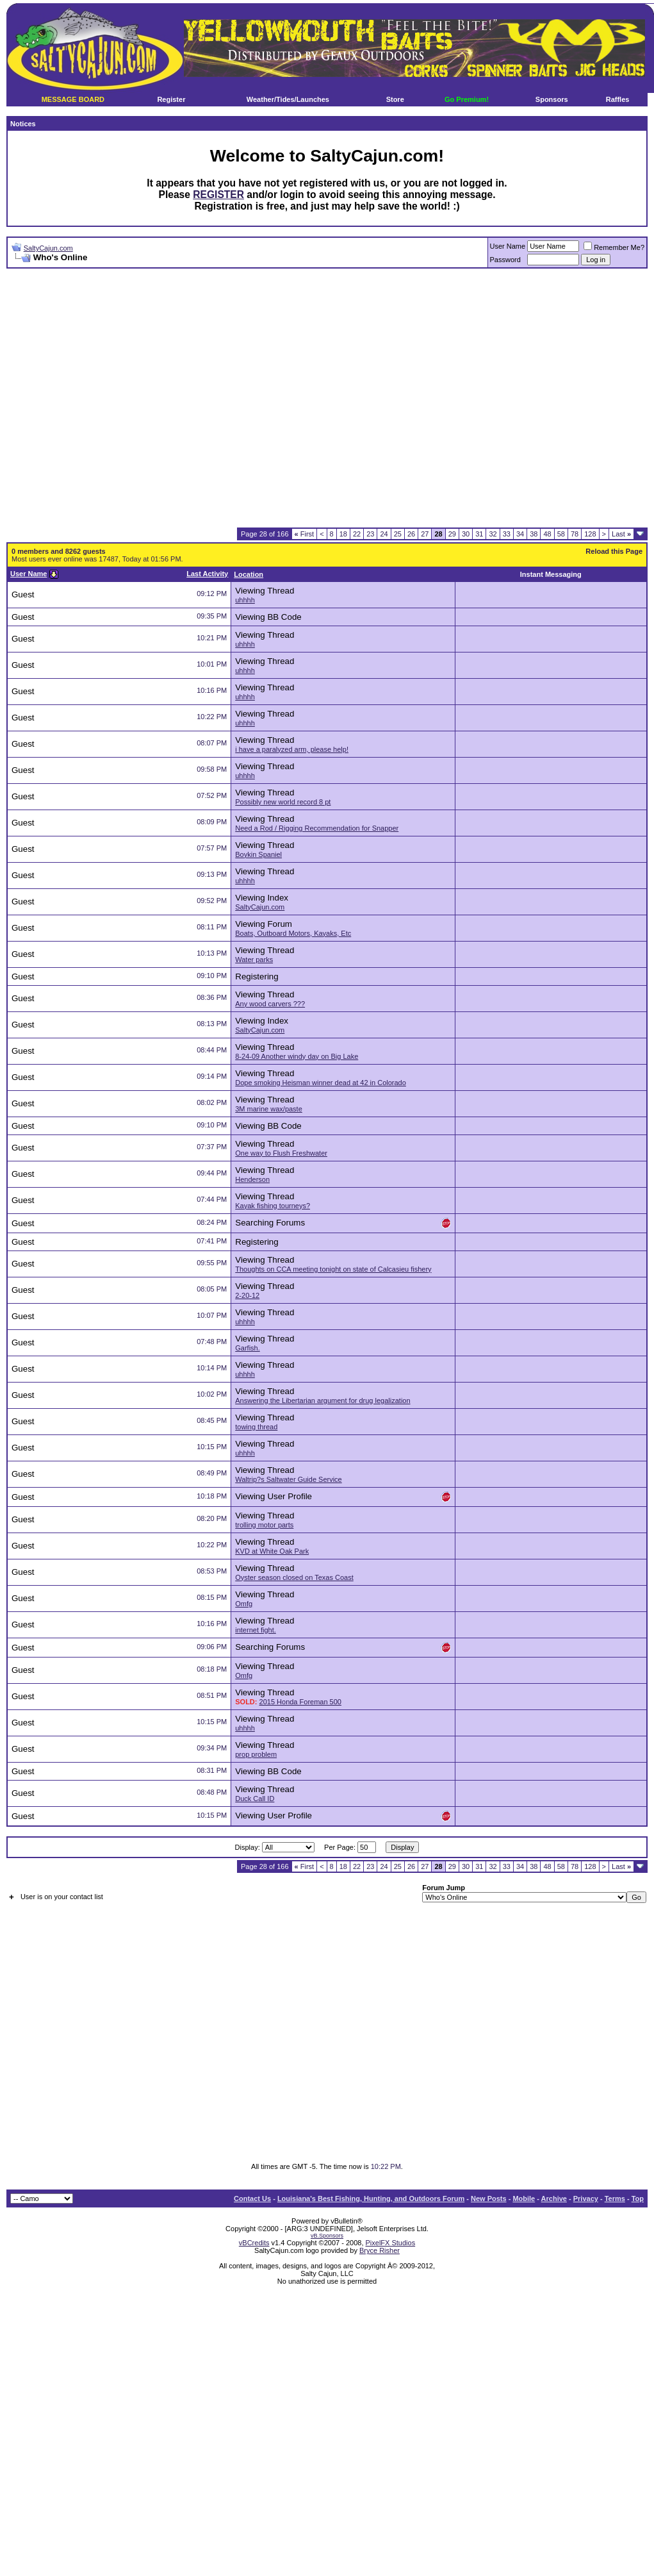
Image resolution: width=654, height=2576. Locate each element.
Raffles (618, 99)
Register (171, 99)
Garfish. (247, 1348)
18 (343, 534)
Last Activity (207, 574)
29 (452, 534)
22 (357, 534)
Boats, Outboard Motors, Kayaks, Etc (293, 933)
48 (547, 534)
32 (492, 534)
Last (621, 534)
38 (533, 534)
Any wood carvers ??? (270, 1004)
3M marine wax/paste (268, 1109)
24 (384, 534)
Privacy (585, 2198)
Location (248, 574)
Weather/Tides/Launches (288, 99)
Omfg (243, 1604)
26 (411, 534)
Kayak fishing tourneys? (272, 1205)
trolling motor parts (264, 1525)
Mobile (523, 2198)
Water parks (254, 959)
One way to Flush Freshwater (281, 1153)
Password (505, 259)
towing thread (256, 1427)
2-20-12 (247, 1295)
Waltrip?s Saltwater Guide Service (288, 1479)
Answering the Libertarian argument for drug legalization (322, 1400)
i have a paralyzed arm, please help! (291, 749)
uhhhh (245, 600)
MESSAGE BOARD (73, 99)
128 (590, 534)
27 (425, 534)
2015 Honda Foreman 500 (300, 1702)
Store (395, 99)
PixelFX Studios (391, 2243)
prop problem (256, 1754)
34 (520, 534)
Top (638, 2198)
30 (466, 534)
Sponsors (551, 99)
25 (398, 534)
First (305, 534)
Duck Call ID (254, 1798)
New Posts (489, 2198)
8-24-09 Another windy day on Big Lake (296, 1056)
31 (479, 534)
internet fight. (255, 1630)
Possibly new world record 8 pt (283, 802)
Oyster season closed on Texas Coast (294, 1577)
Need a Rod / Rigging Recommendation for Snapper (316, 828)
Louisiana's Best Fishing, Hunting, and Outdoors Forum (370, 2198)
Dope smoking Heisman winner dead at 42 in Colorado (320, 1082)
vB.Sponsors (327, 2235)
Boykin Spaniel (258, 854)
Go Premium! (467, 99)
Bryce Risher (379, 2250)
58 (561, 534)
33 (507, 534)
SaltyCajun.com (48, 248)
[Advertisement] (208, 398)
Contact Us (252, 2198)
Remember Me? (614, 247)
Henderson (252, 1179)
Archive (554, 2198)
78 (574, 534)
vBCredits (254, 2243)
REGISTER (218, 194)
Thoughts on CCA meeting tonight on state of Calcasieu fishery (333, 1269)
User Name (508, 246)
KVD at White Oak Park (272, 1551)
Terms (615, 2198)
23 (370, 534)
